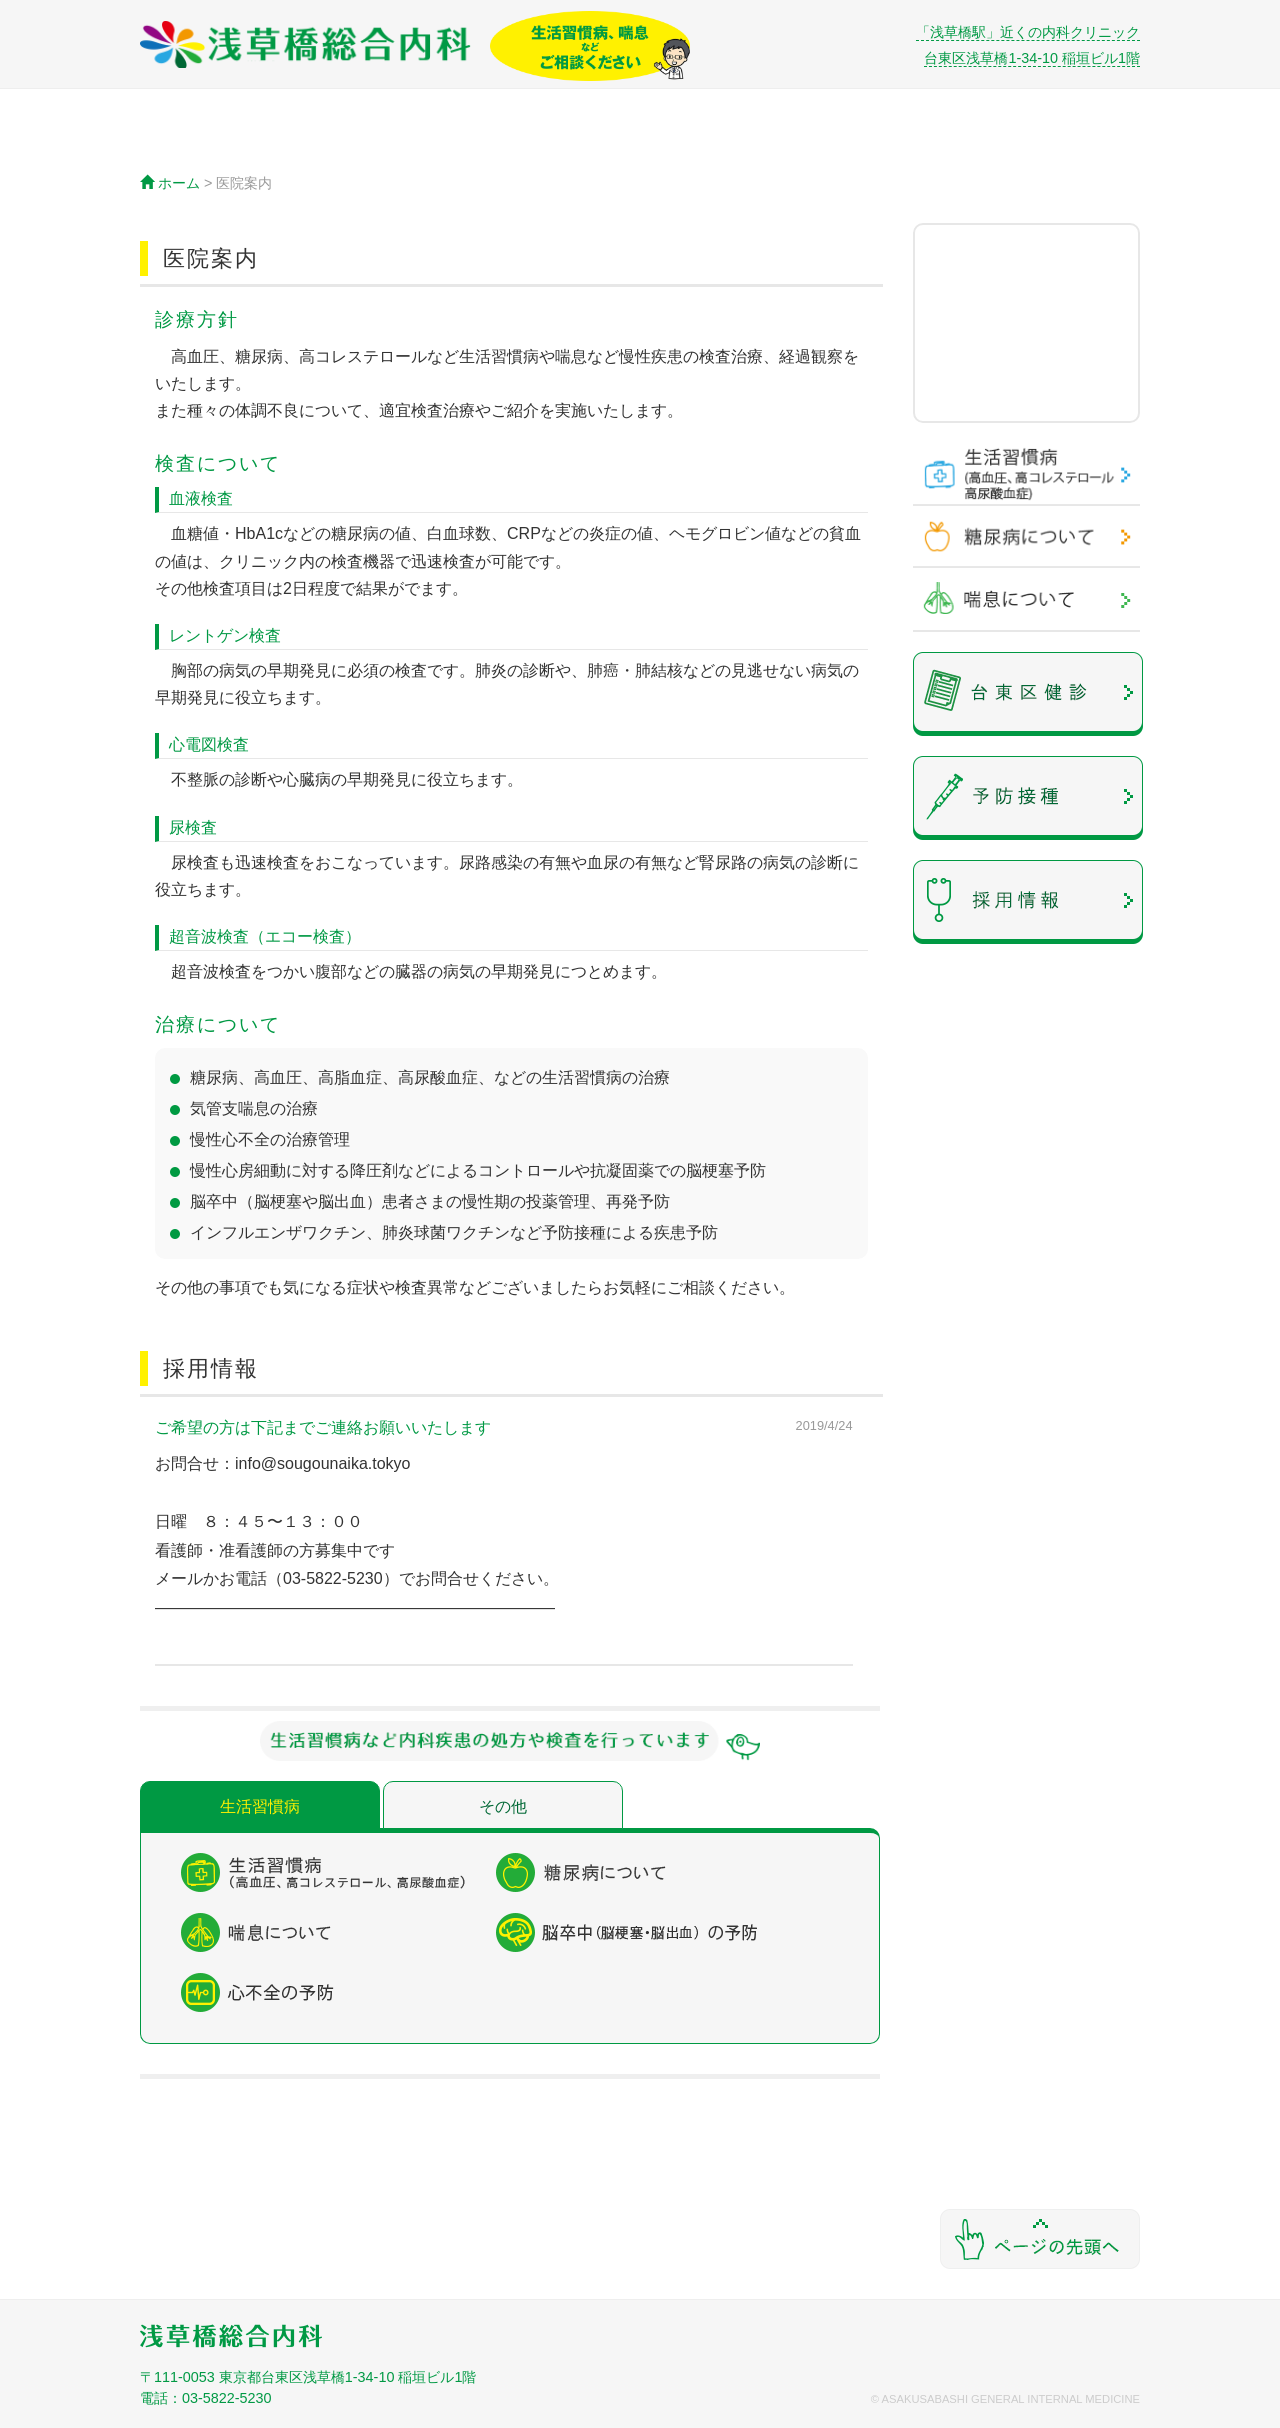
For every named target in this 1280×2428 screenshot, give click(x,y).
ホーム (211, 144)
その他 (503, 1806)
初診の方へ (783, 144)
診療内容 (497, 144)
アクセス (640, 144)
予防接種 (1028, 798)
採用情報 (1028, 902)
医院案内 (354, 144)
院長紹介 (926, 144)
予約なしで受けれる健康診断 (1028, 694)
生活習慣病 (260, 1806)
